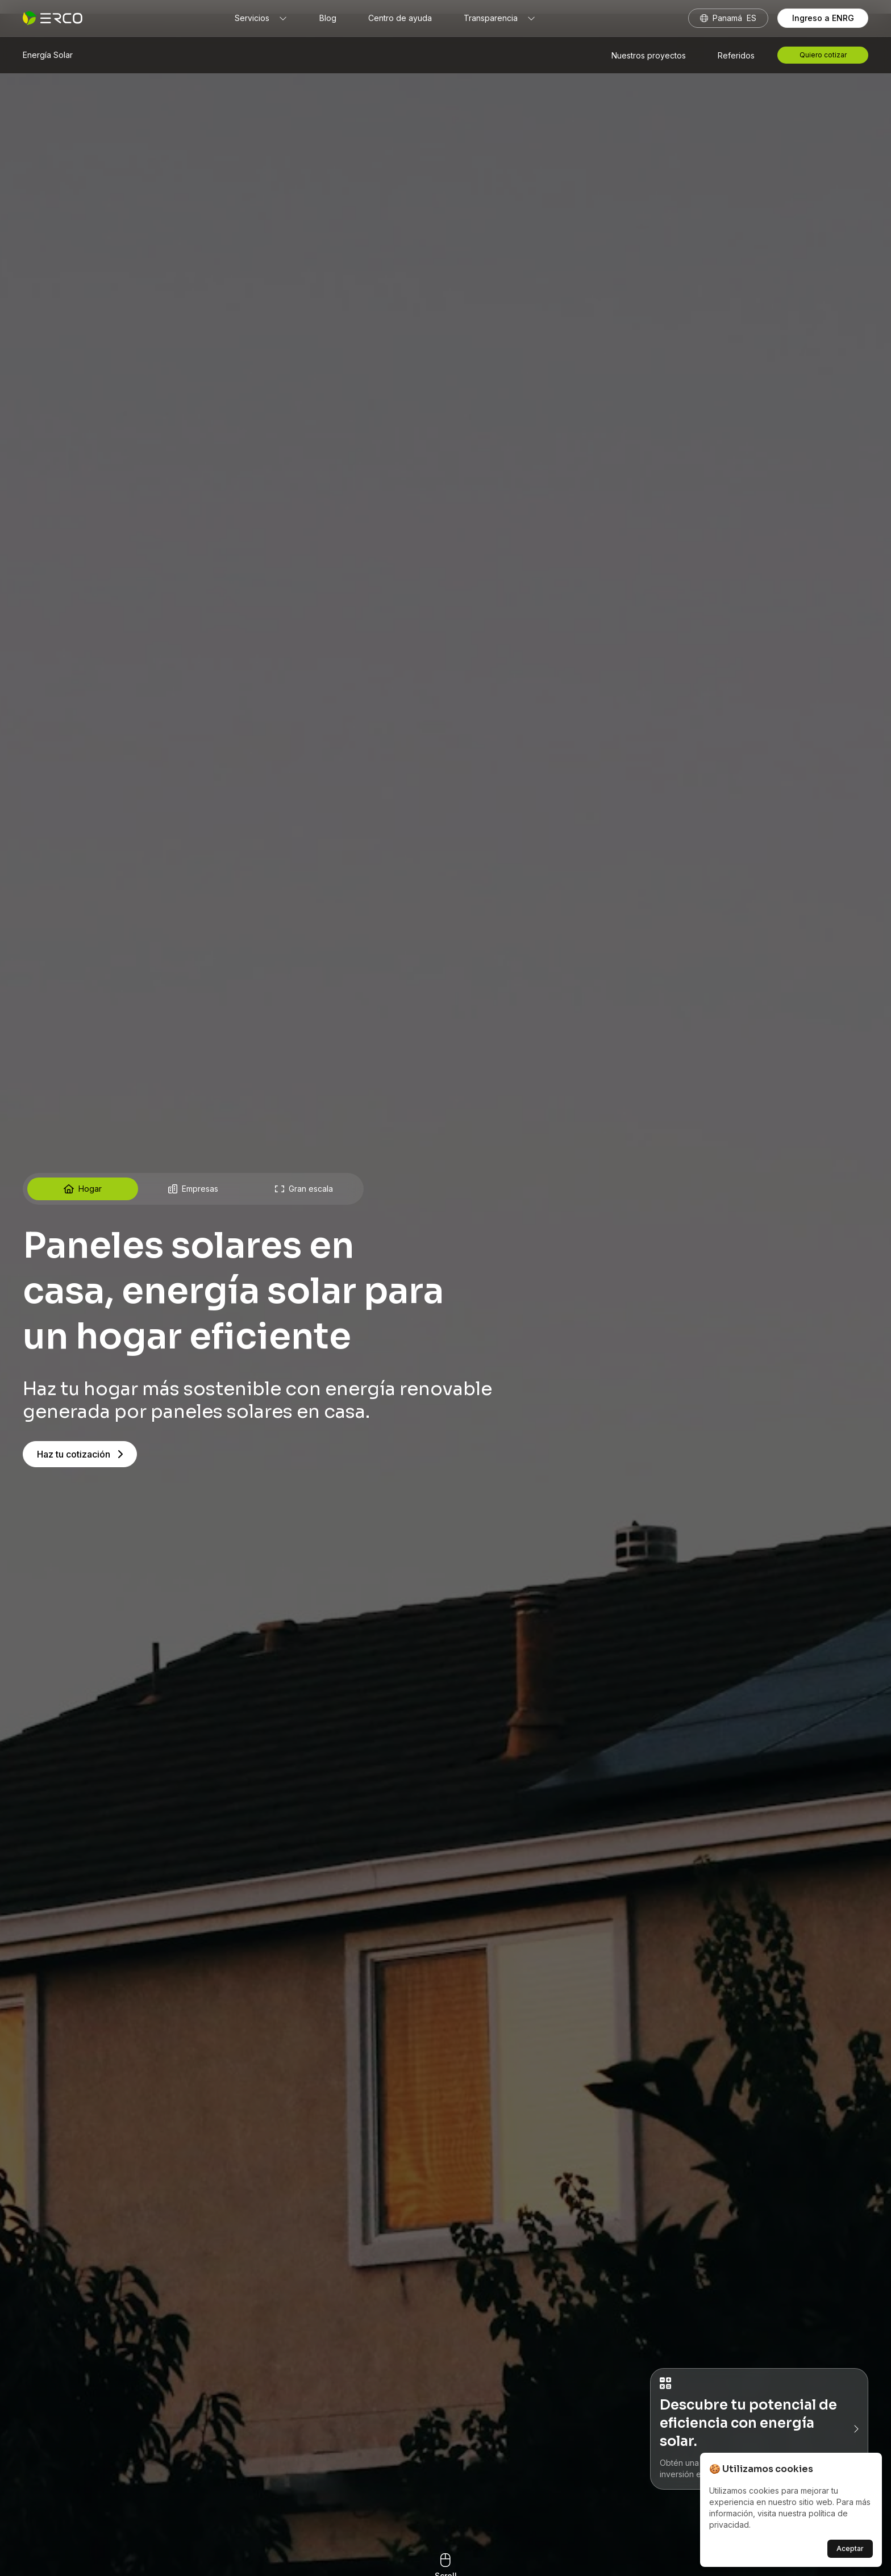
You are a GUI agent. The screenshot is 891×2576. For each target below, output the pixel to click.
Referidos (736, 55)
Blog (327, 18)
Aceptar (850, 2548)
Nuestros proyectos (648, 55)
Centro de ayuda (400, 18)
